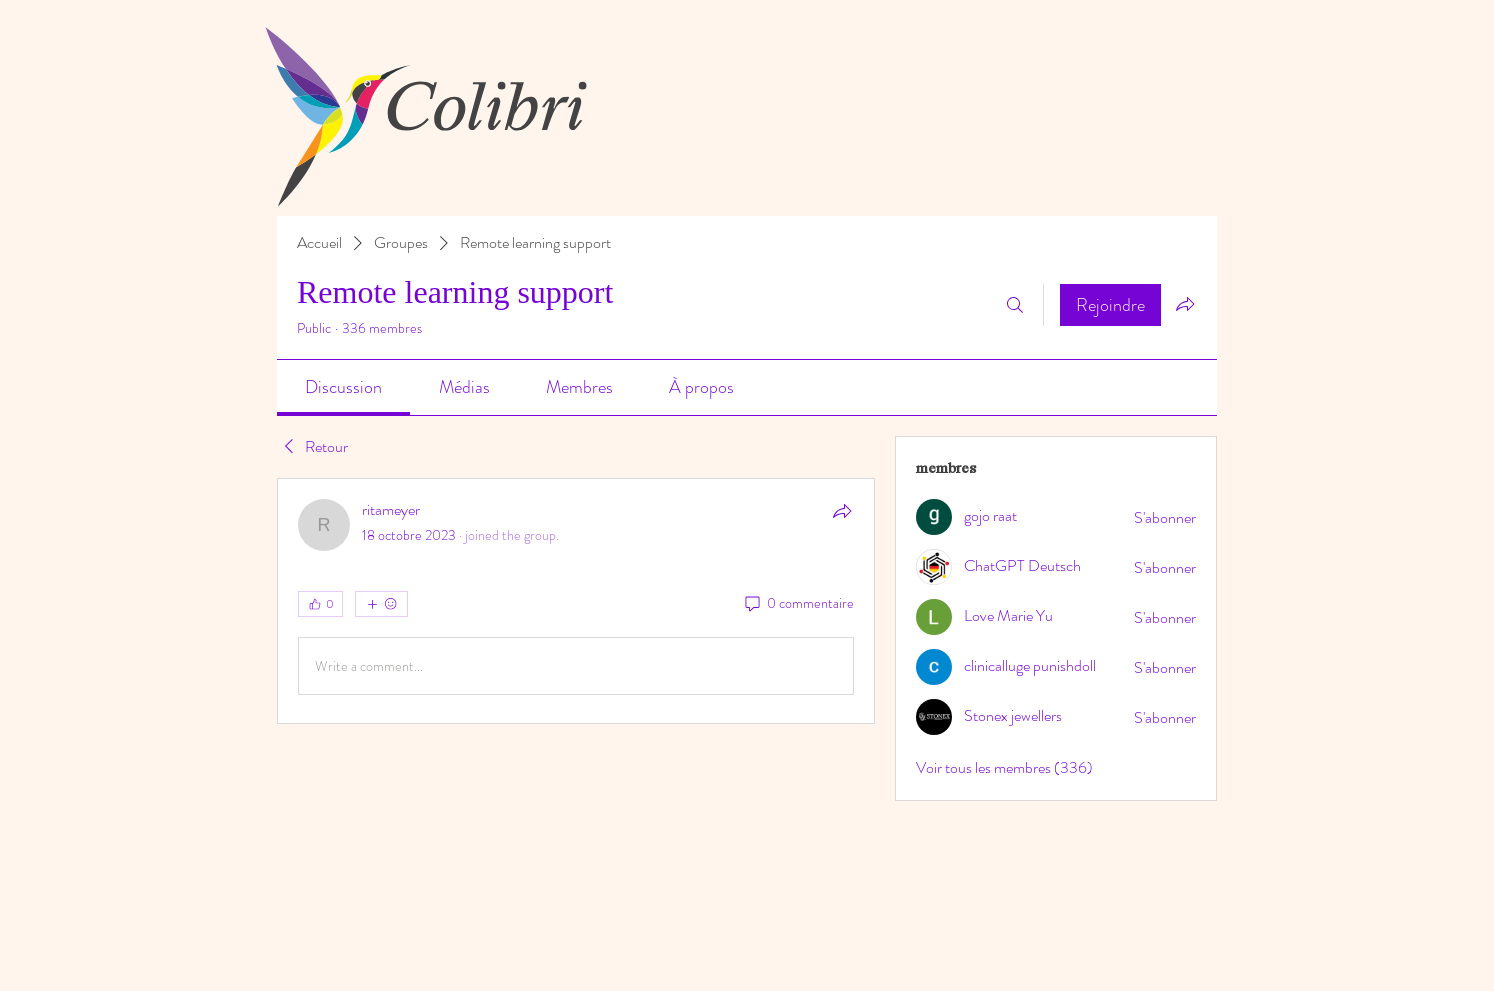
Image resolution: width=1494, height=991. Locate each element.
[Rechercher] (1015, 305)
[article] (576, 601)
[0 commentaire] (798, 604)
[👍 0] (320, 604)
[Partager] (842, 511)
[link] (343, 387)
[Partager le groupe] (1185, 304)
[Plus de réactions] (381, 604)
